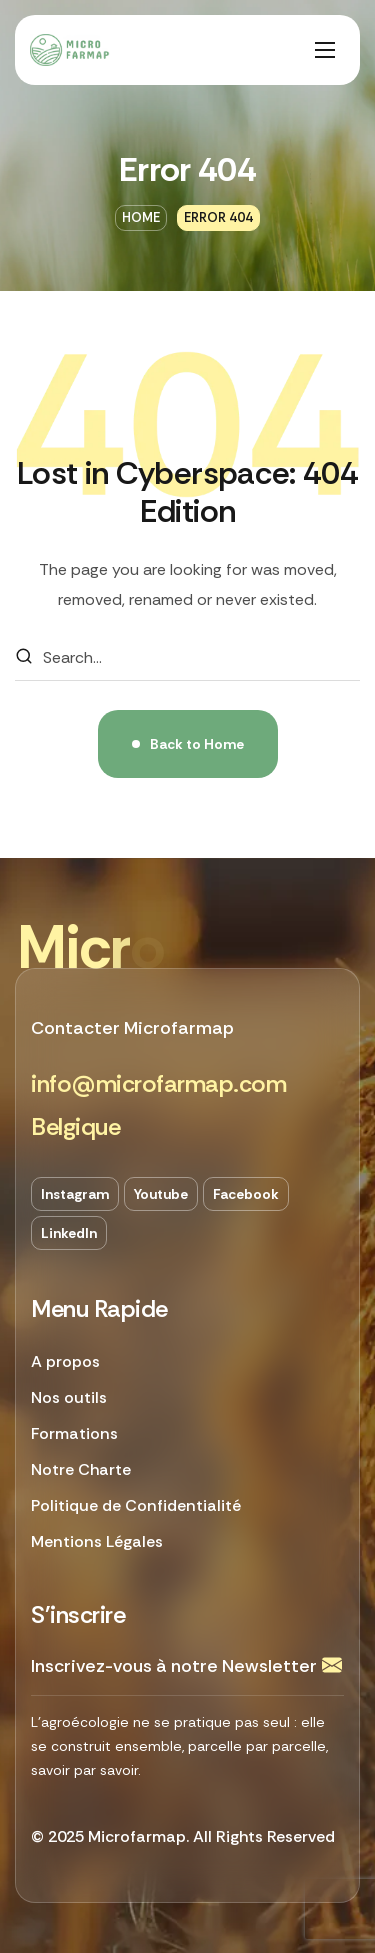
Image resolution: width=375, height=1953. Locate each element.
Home (141, 217)
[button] (158, 1084)
